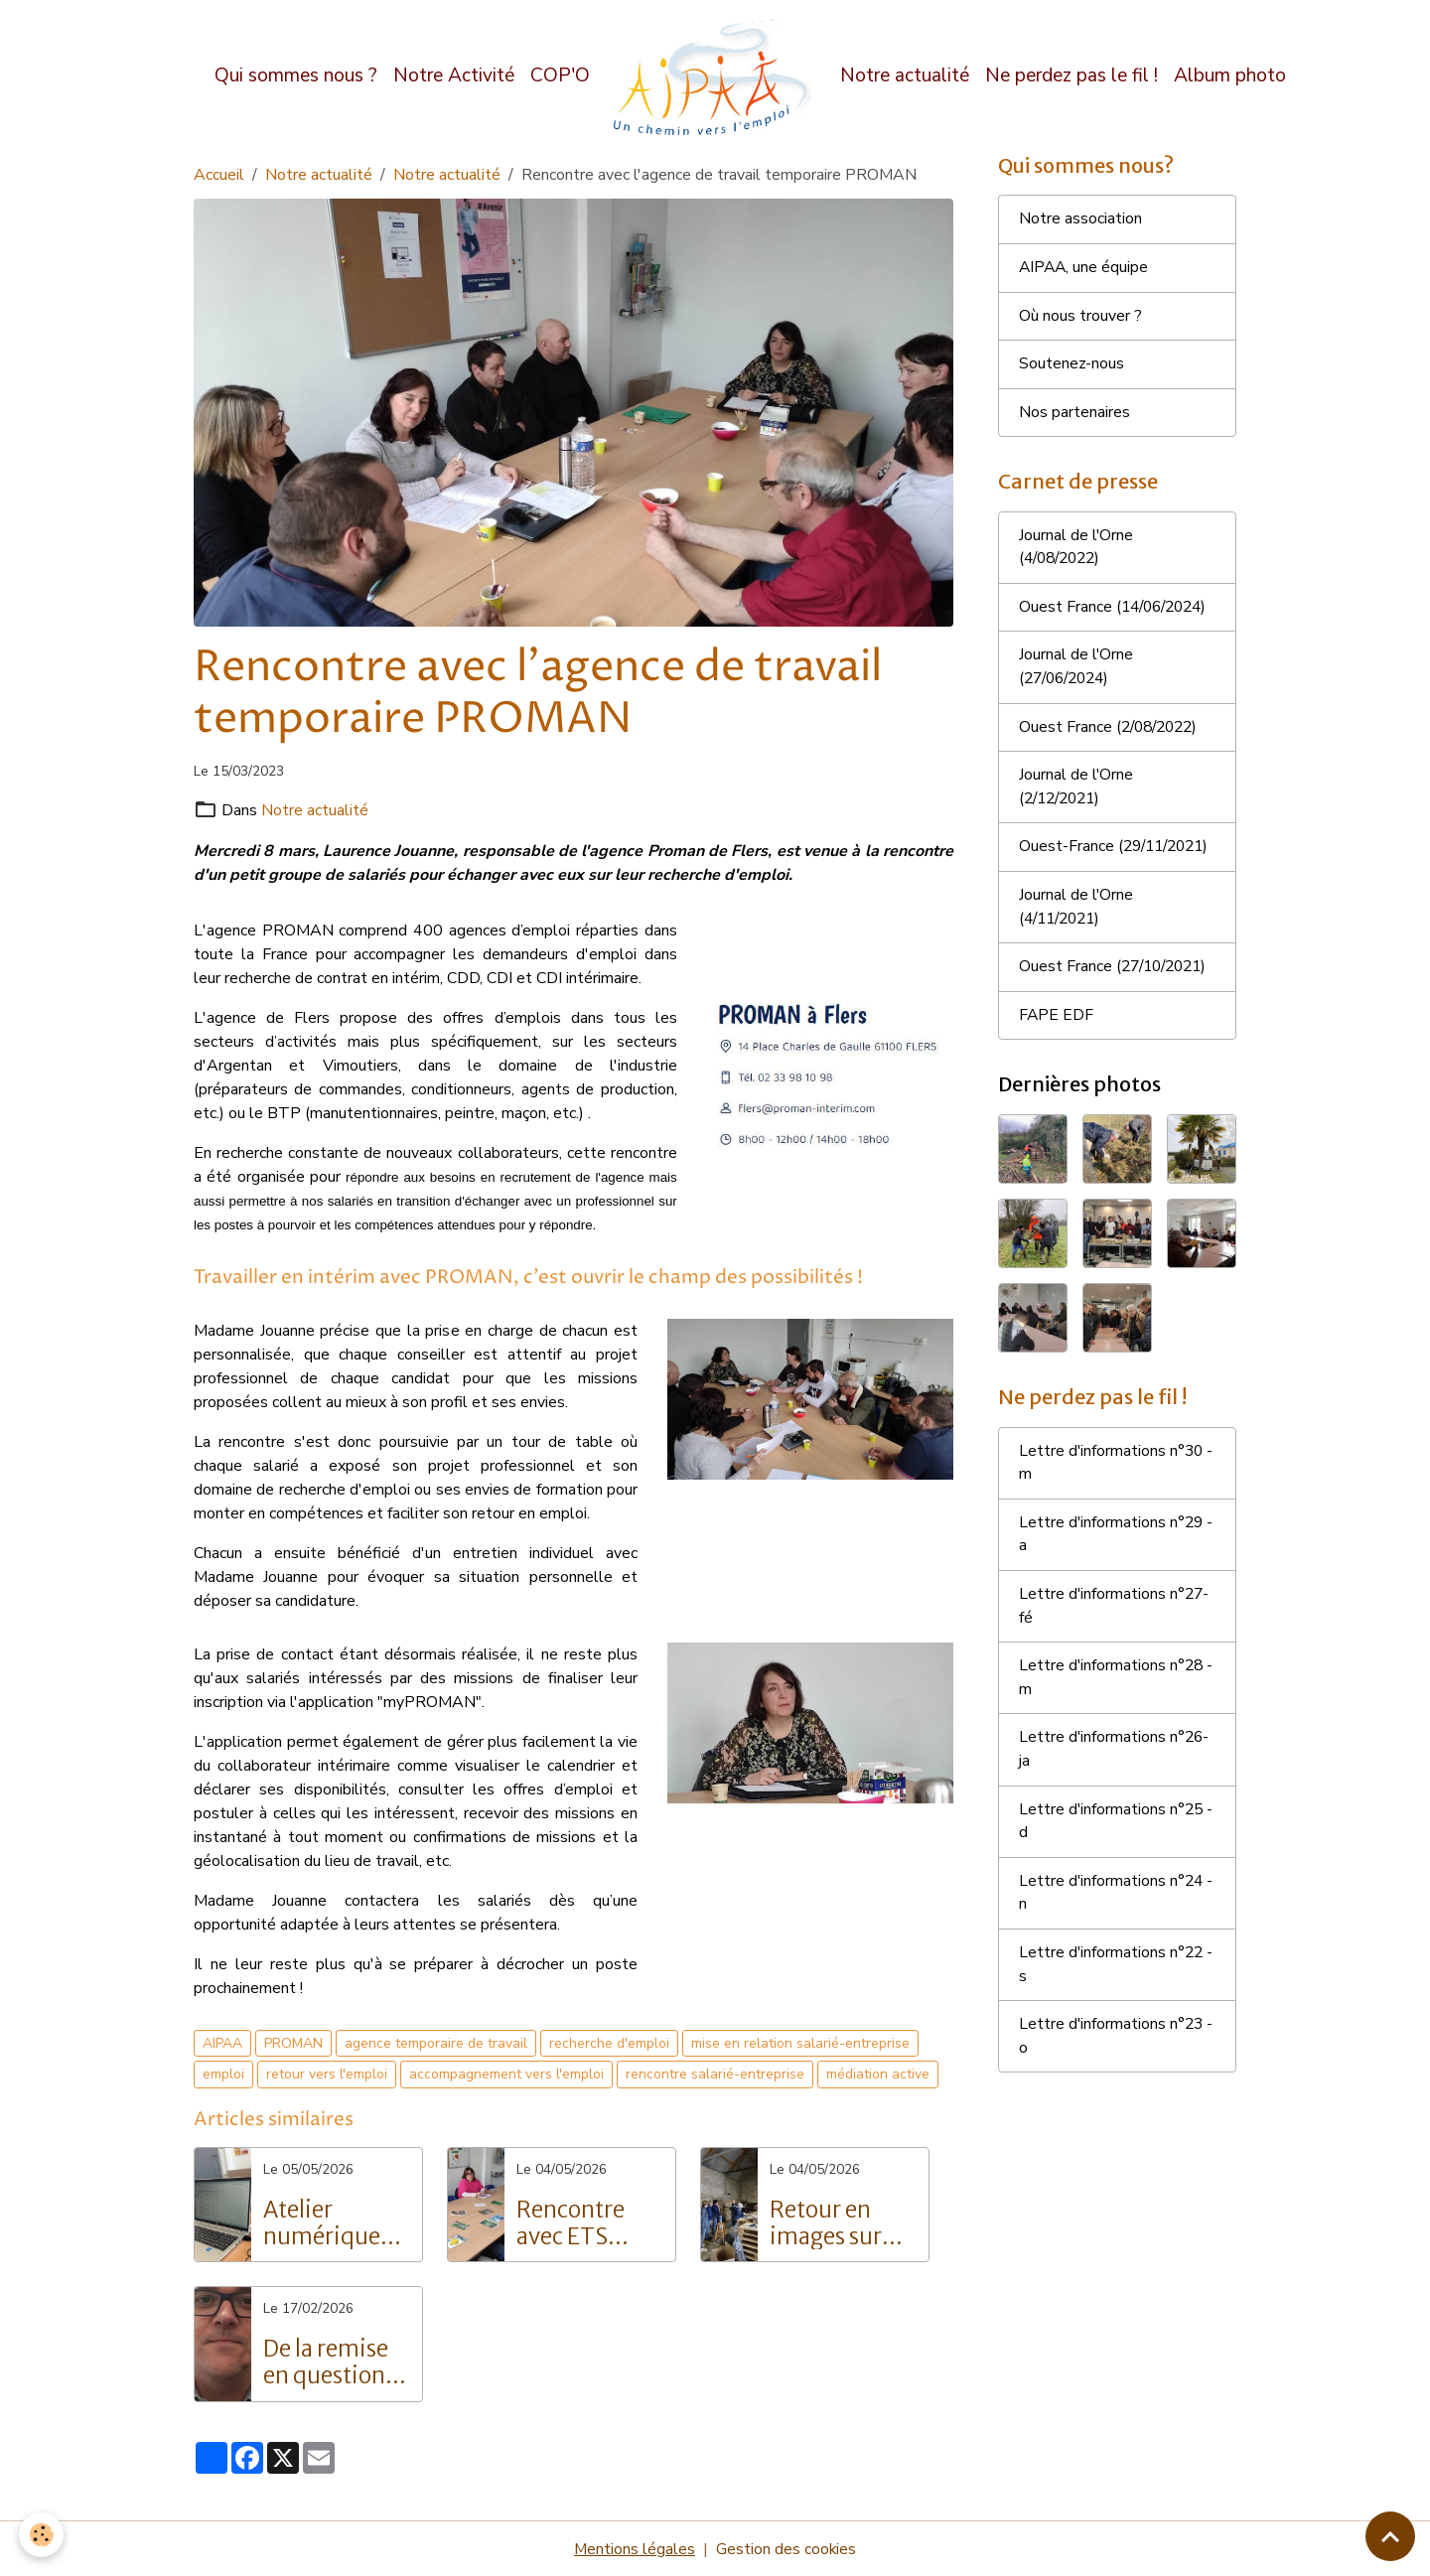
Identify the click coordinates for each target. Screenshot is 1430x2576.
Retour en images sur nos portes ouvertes (826, 2222)
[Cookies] (42, 2534)
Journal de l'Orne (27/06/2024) (1076, 672)
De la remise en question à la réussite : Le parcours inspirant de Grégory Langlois (334, 2361)
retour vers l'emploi (326, 2074)
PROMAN (293, 2042)
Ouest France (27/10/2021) (1117, 999)
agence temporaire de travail (436, 2042)
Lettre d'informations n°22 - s (1117, 2004)
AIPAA (222, 2042)
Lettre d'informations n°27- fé (1115, 1641)
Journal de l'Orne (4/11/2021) (1076, 938)
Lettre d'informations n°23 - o (1117, 2076)
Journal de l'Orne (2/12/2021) (1076, 793)
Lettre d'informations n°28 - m (1117, 1714)
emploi (223, 2074)
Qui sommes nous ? (295, 75)
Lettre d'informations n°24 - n (1117, 1931)
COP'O (560, 75)
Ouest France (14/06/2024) (1117, 612)
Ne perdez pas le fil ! (1071, 75)
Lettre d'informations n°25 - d (1117, 1859)
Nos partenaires (1074, 415)
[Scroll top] (1390, 2536)
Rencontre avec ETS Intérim (570, 2222)
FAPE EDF (1056, 1048)
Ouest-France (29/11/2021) (1068, 866)
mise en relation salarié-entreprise (800, 2042)
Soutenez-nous (1071, 366)
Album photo (1230, 75)
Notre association (1080, 220)
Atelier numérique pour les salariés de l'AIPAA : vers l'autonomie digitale (330, 2222)
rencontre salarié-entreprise (715, 2074)
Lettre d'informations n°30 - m (1117, 1496)
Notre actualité (904, 75)
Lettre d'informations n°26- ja (1115, 1786)
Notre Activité (453, 75)
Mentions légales (634, 2548)
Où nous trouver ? (1080, 318)
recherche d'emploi (609, 2042)
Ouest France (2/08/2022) (1112, 733)
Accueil (219, 175)
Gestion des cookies (786, 2548)
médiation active (878, 2074)
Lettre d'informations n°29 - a (1117, 1569)
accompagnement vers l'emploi (506, 2074)
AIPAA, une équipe (1085, 269)
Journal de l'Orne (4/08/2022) (1076, 551)
